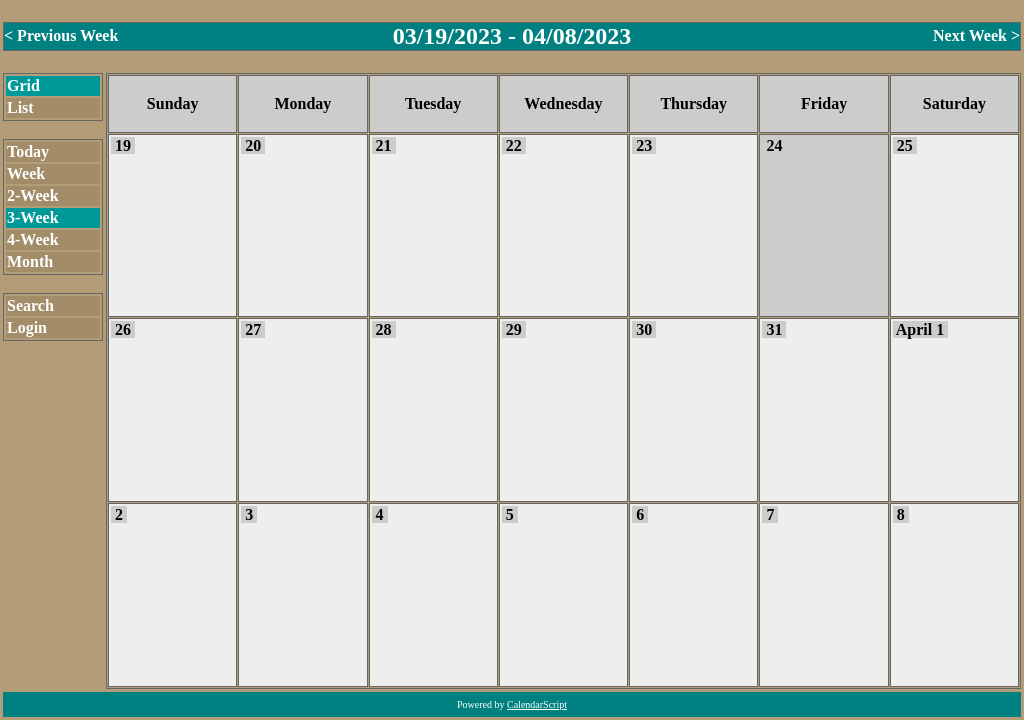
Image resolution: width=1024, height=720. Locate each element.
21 (384, 145)
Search (30, 305)
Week (26, 173)
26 (123, 329)
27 (253, 329)
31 (774, 329)
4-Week (33, 239)
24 (774, 145)
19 (123, 145)
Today (28, 151)
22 (514, 145)
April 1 (920, 329)
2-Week (33, 195)
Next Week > (976, 35)
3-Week (33, 217)
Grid (23, 85)
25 (905, 145)
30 (644, 329)
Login (27, 327)
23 (644, 145)
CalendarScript (537, 704)
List (20, 107)
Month (30, 261)
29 (514, 329)
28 (384, 329)
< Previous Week (61, 35)
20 (253, 145)
